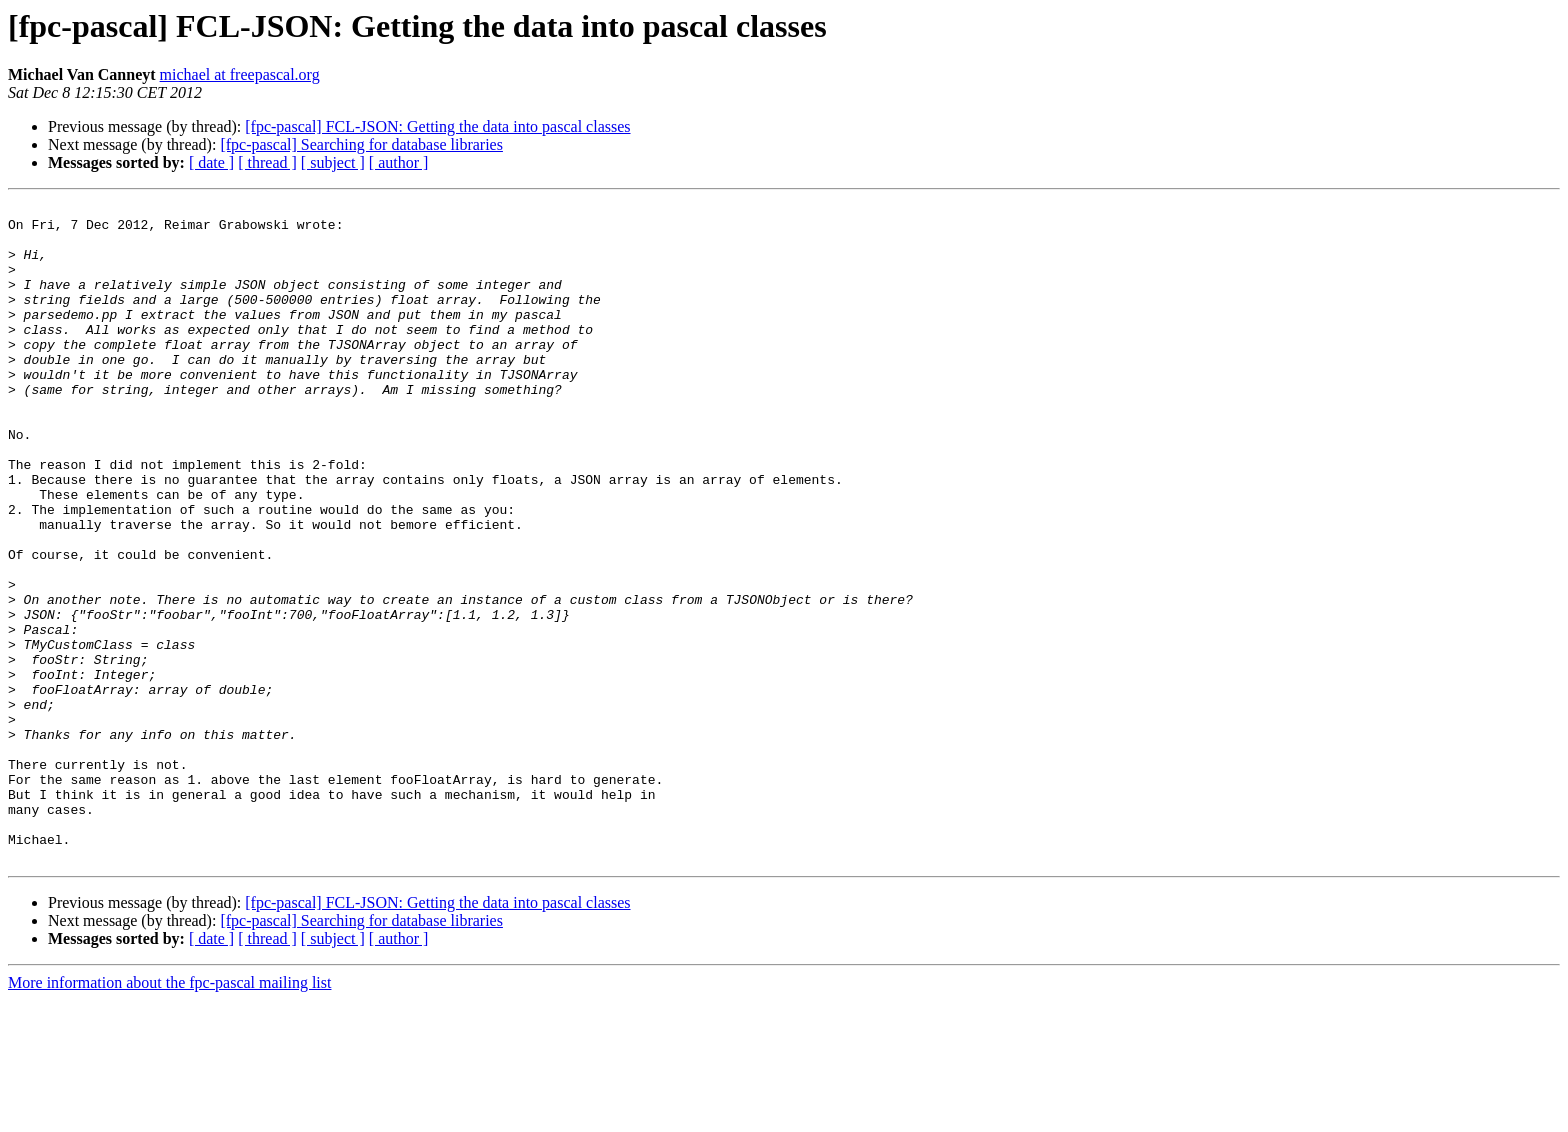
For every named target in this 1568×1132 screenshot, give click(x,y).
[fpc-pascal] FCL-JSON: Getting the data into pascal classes (437, 126)
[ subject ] (333, 162)
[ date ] (211, 162)
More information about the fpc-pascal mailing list (169, 1114)
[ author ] (399, 162)
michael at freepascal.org (240, 74)
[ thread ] (267, 162)
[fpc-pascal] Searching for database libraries (361, 144)
